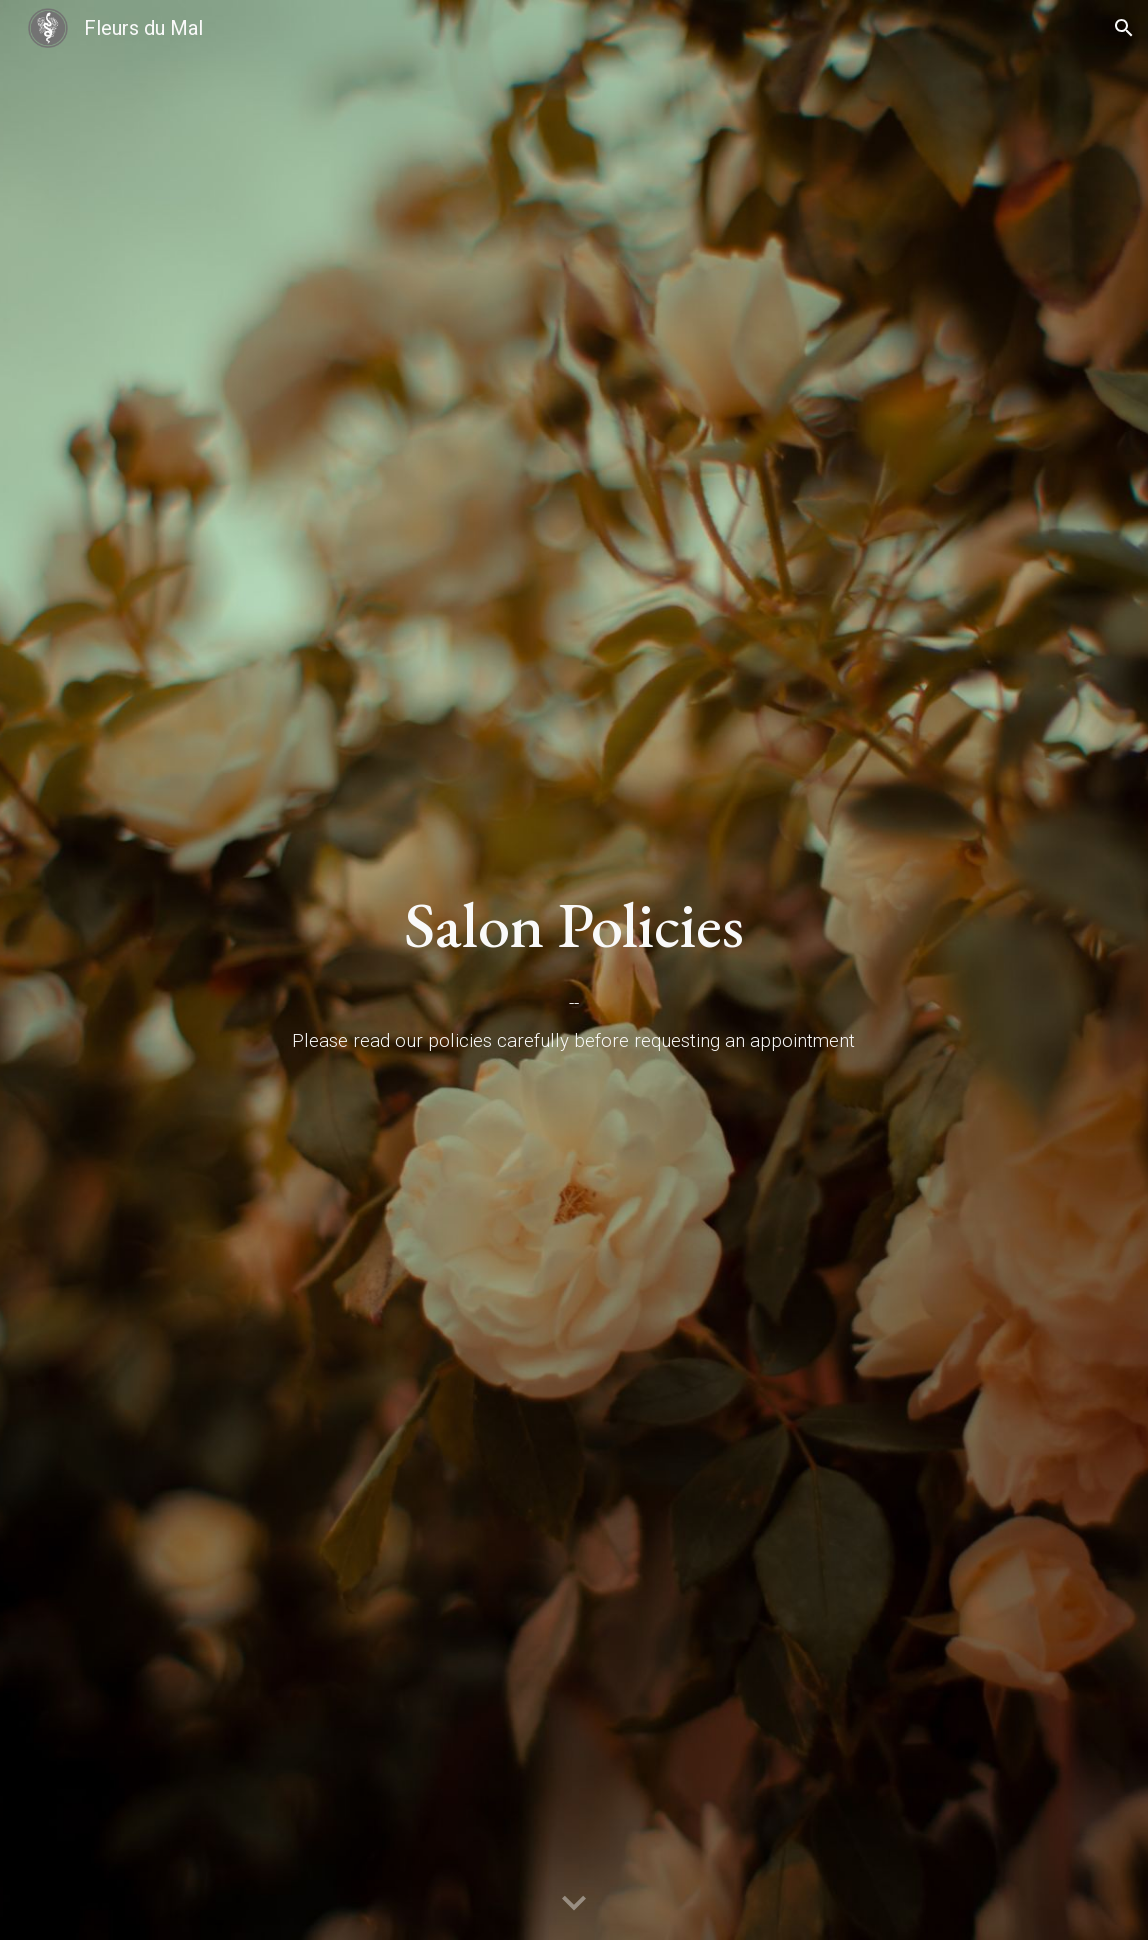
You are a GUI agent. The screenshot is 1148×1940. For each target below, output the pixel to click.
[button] (1124, 28)
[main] (573, 925)
